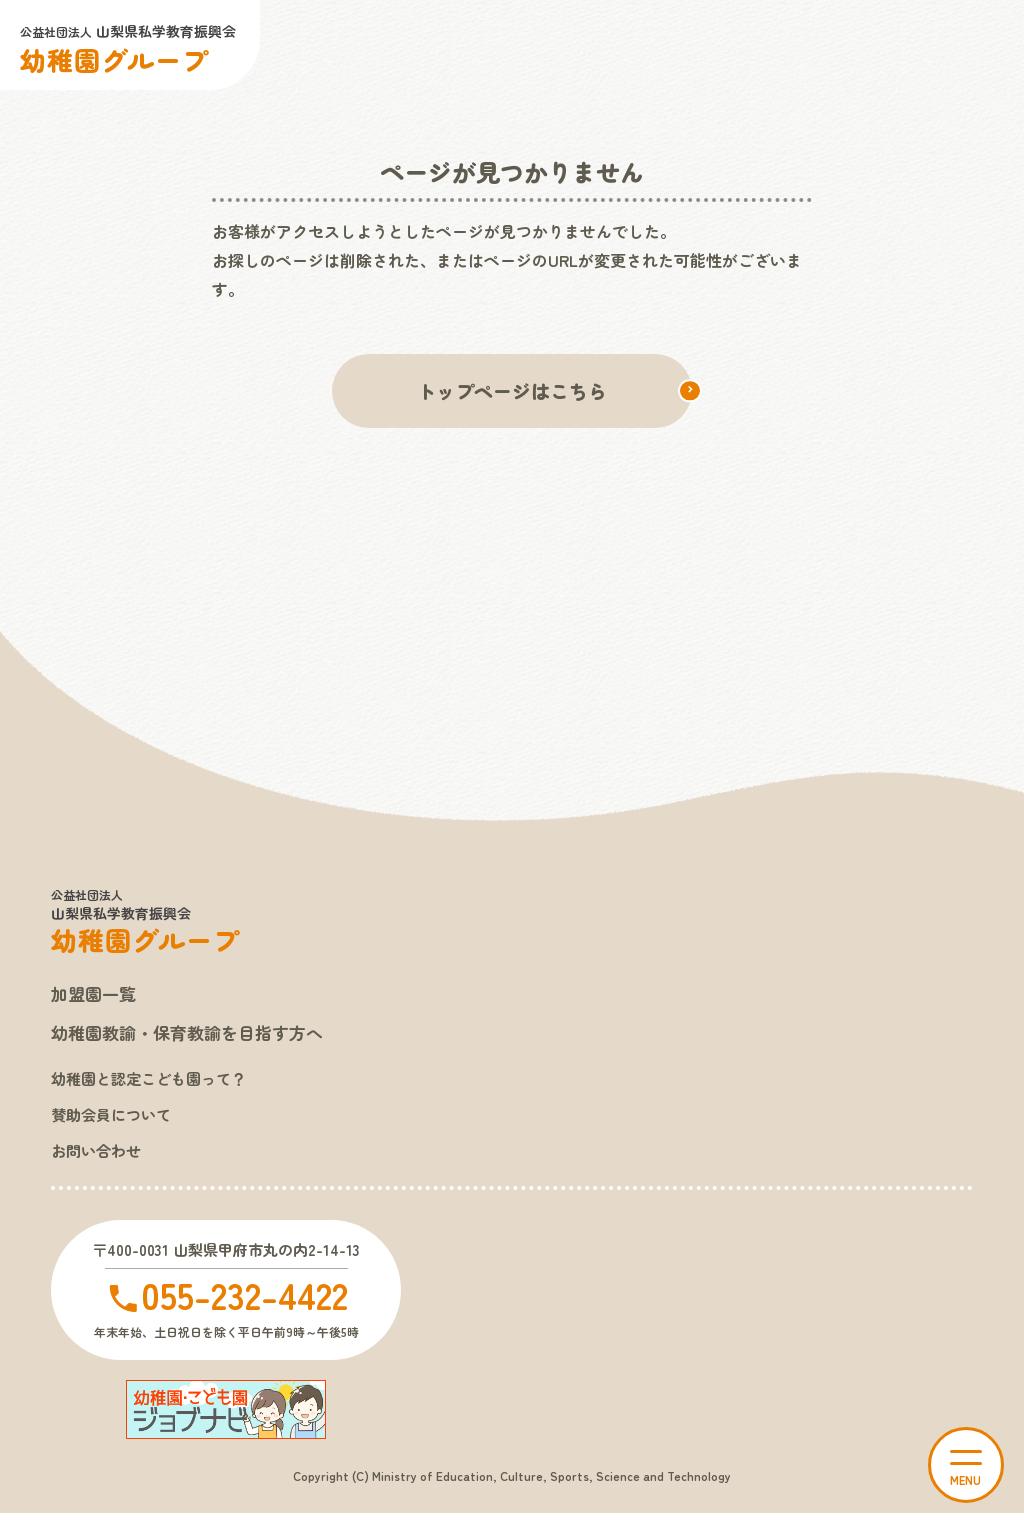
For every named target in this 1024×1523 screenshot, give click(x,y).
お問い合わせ (99, 1158)
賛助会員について (115, 1121)
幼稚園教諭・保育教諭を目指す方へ (195, 1037)
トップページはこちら (512, 391)
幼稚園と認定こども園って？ (155, 1083)
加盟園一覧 (96, 996)
